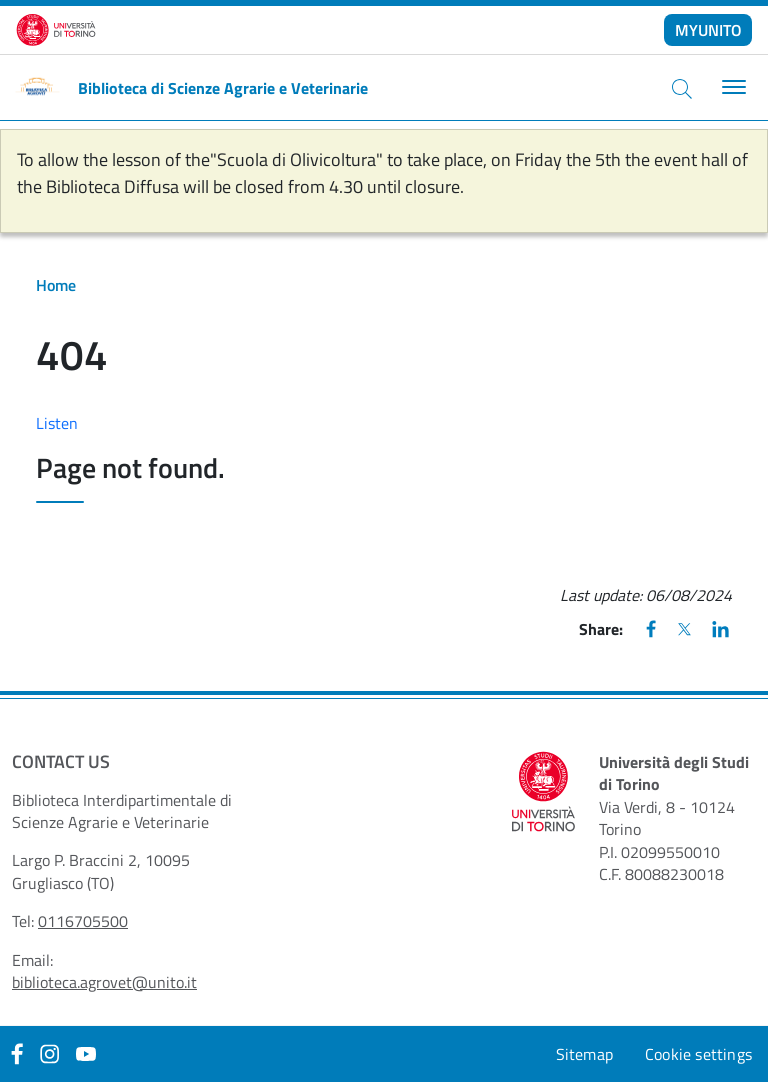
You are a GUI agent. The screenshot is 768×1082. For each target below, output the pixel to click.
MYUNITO (708, 30)
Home (56, 285)
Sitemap (584, 1054)
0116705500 (83, 921)
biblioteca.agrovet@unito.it (104, 982)
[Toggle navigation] (731, 87)
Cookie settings (698, 1054)
